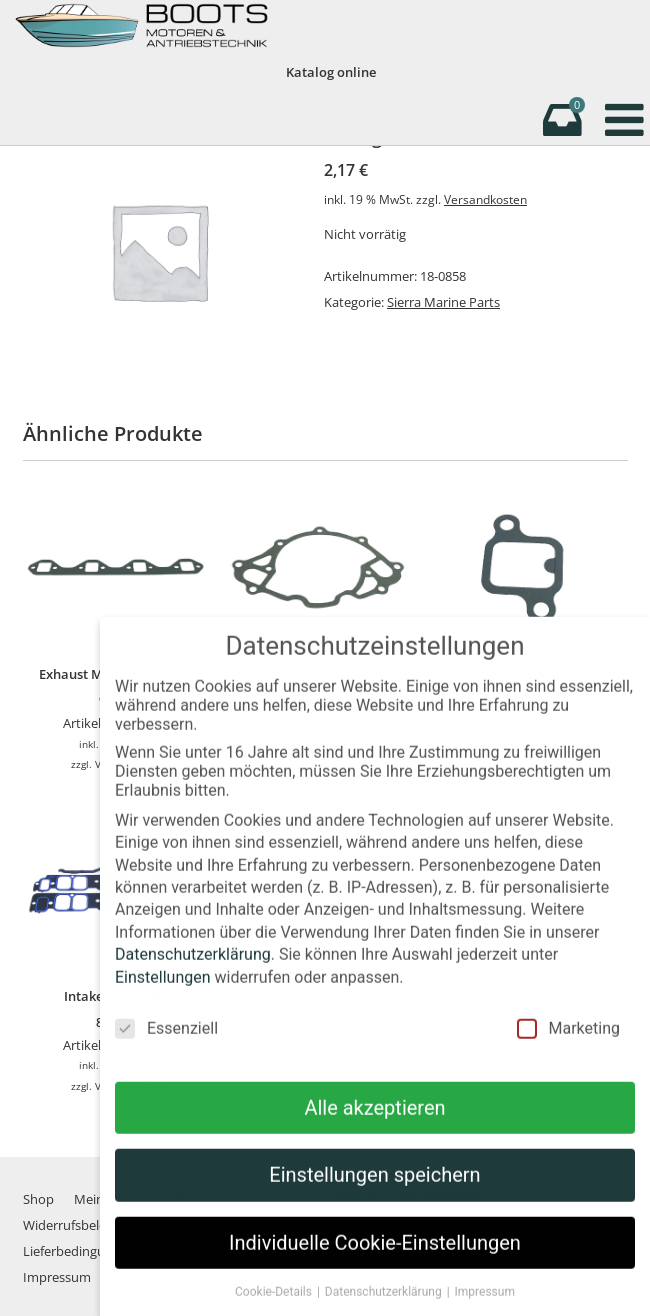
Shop (38, 1199)
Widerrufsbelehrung (82, 1225)
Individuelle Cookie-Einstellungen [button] (375, 1261)
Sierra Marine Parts (443, 302)
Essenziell (166, 1046)
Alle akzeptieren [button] (374, 1126)
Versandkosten (485, 199)
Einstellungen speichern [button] (374, 1194)
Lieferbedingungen (79, 1251)
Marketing (568, 1046)
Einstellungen (163, 995)
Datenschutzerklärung (193, 973)
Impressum (57, 1277)
